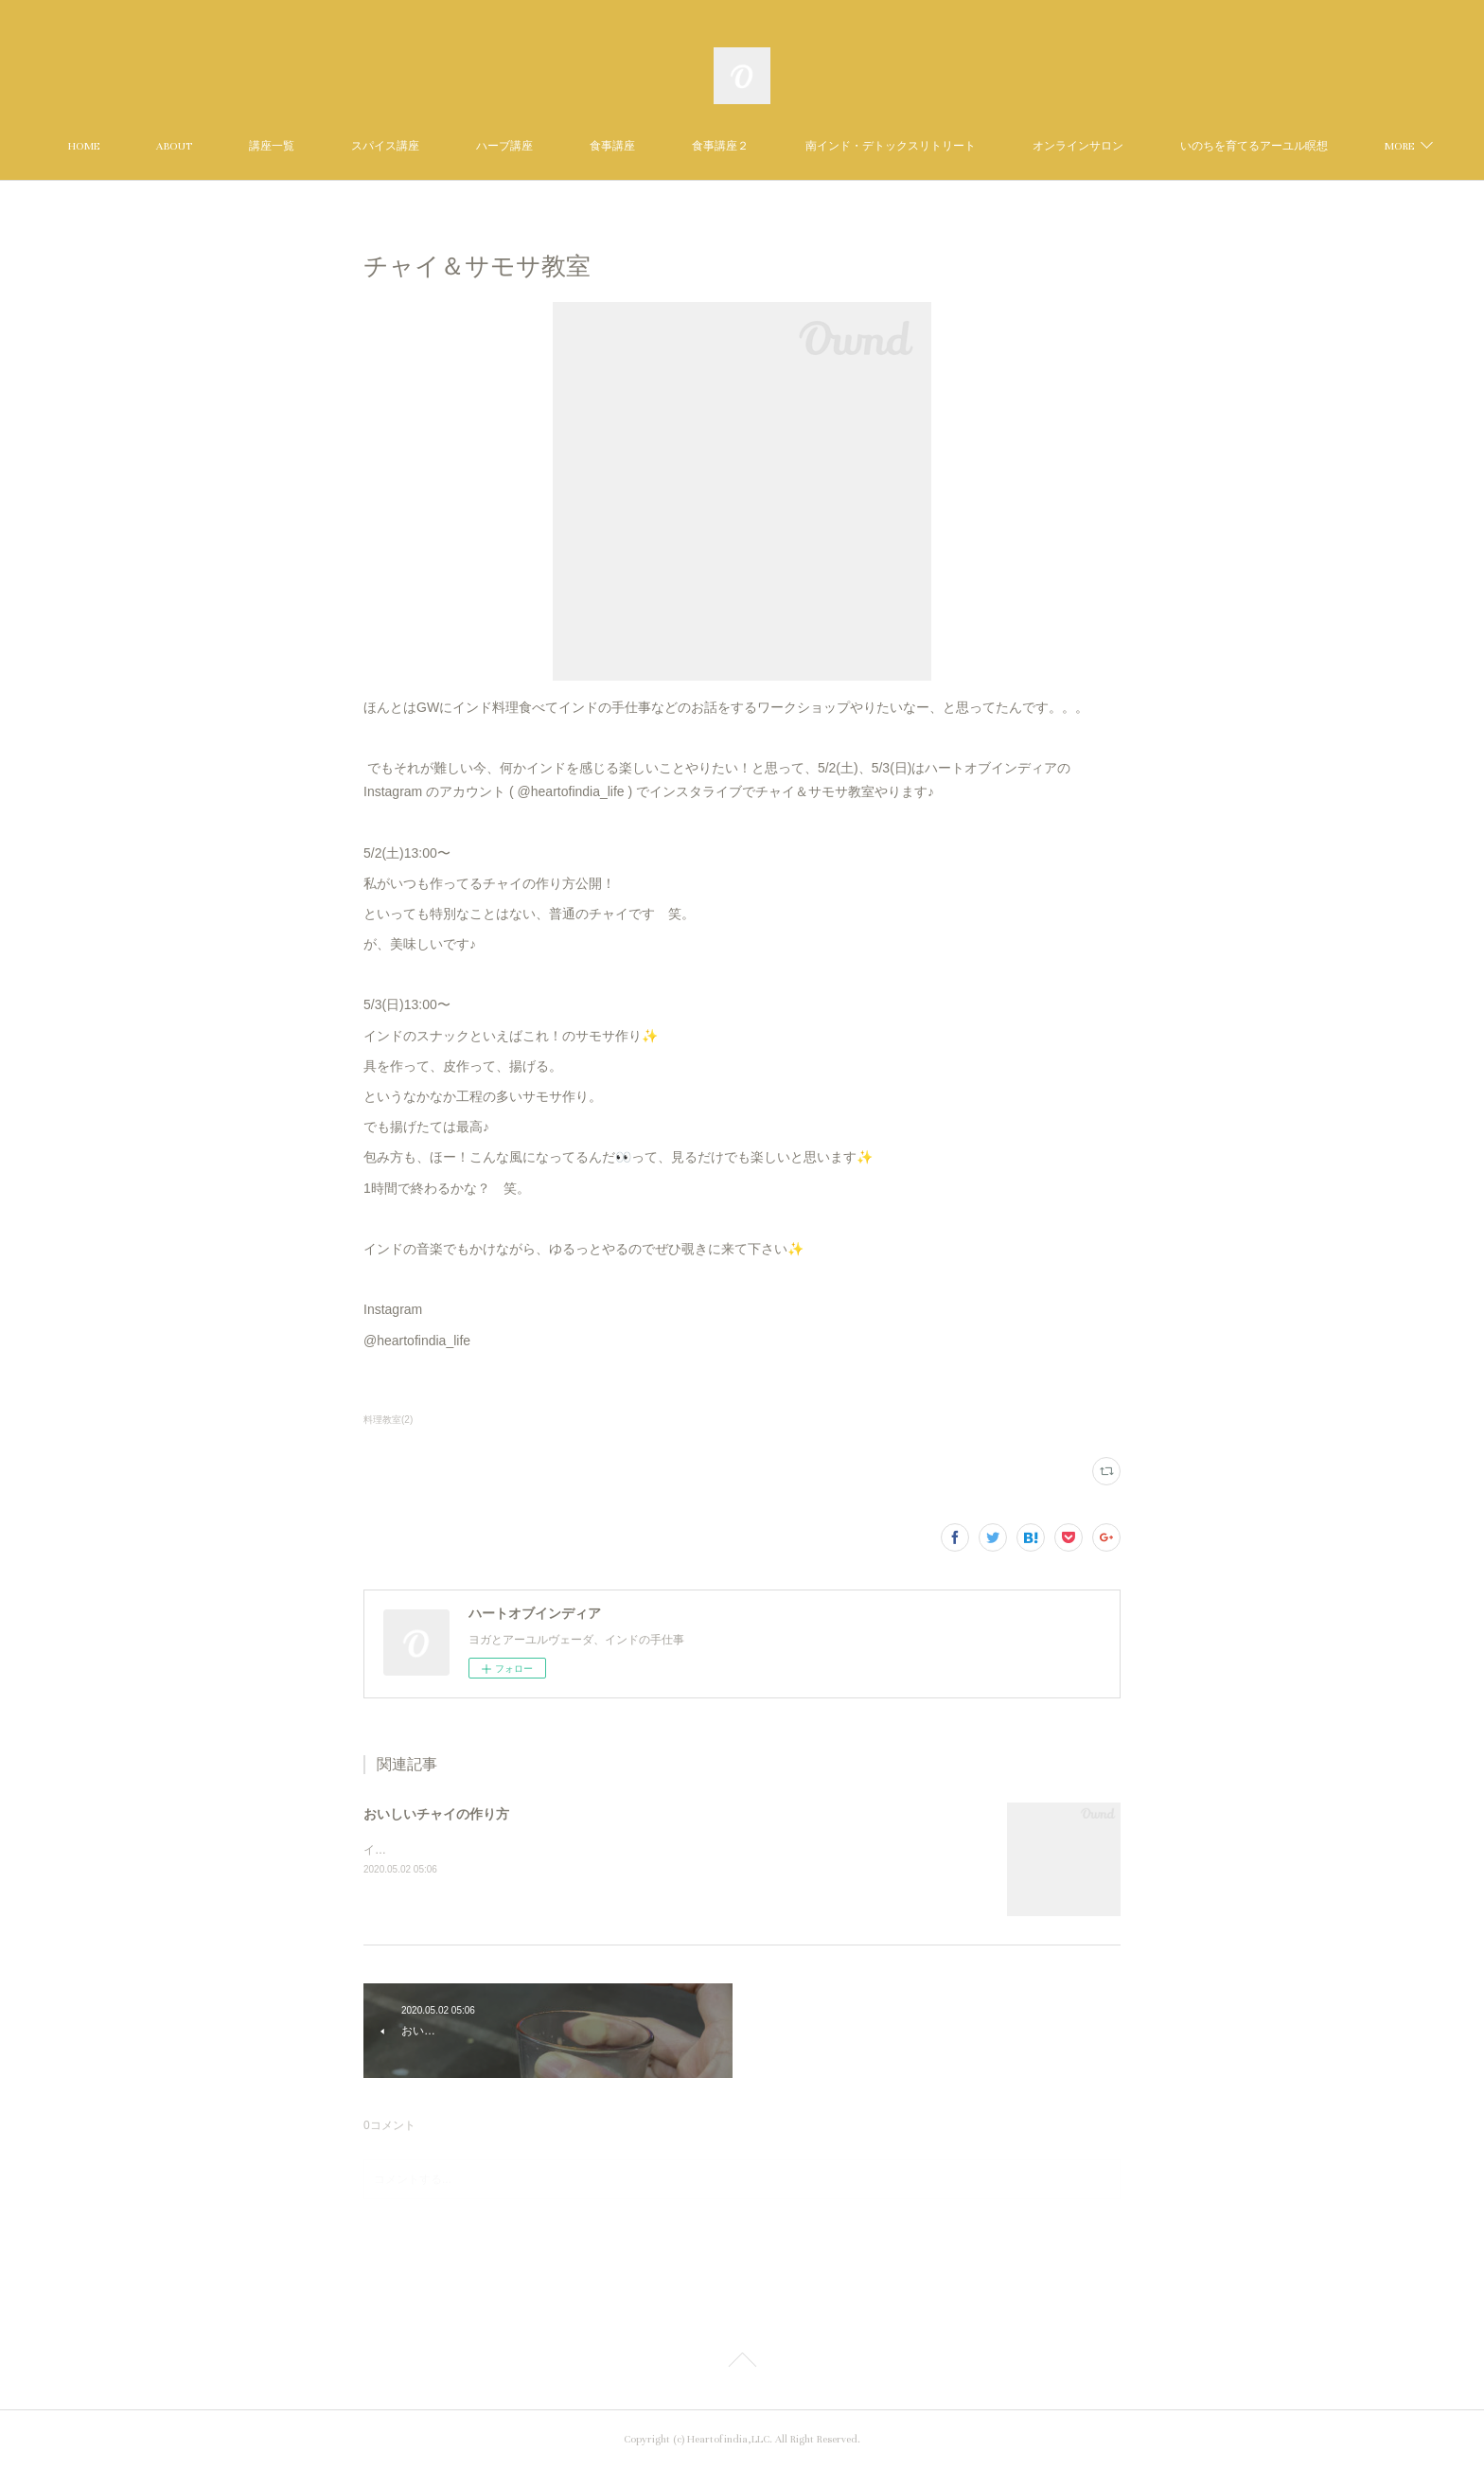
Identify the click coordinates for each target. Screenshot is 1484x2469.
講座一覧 (366, 146)
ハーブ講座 (599, 146)
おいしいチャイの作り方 (436, 1813)
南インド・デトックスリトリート (985, 146)
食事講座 (707, 146)
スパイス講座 (480, 146)
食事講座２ (814, 146)
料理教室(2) (388, 1419)
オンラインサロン (1172, 146)
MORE (1289, 146)
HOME (178, 146)
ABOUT (269, 146)
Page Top (742, 2363)
